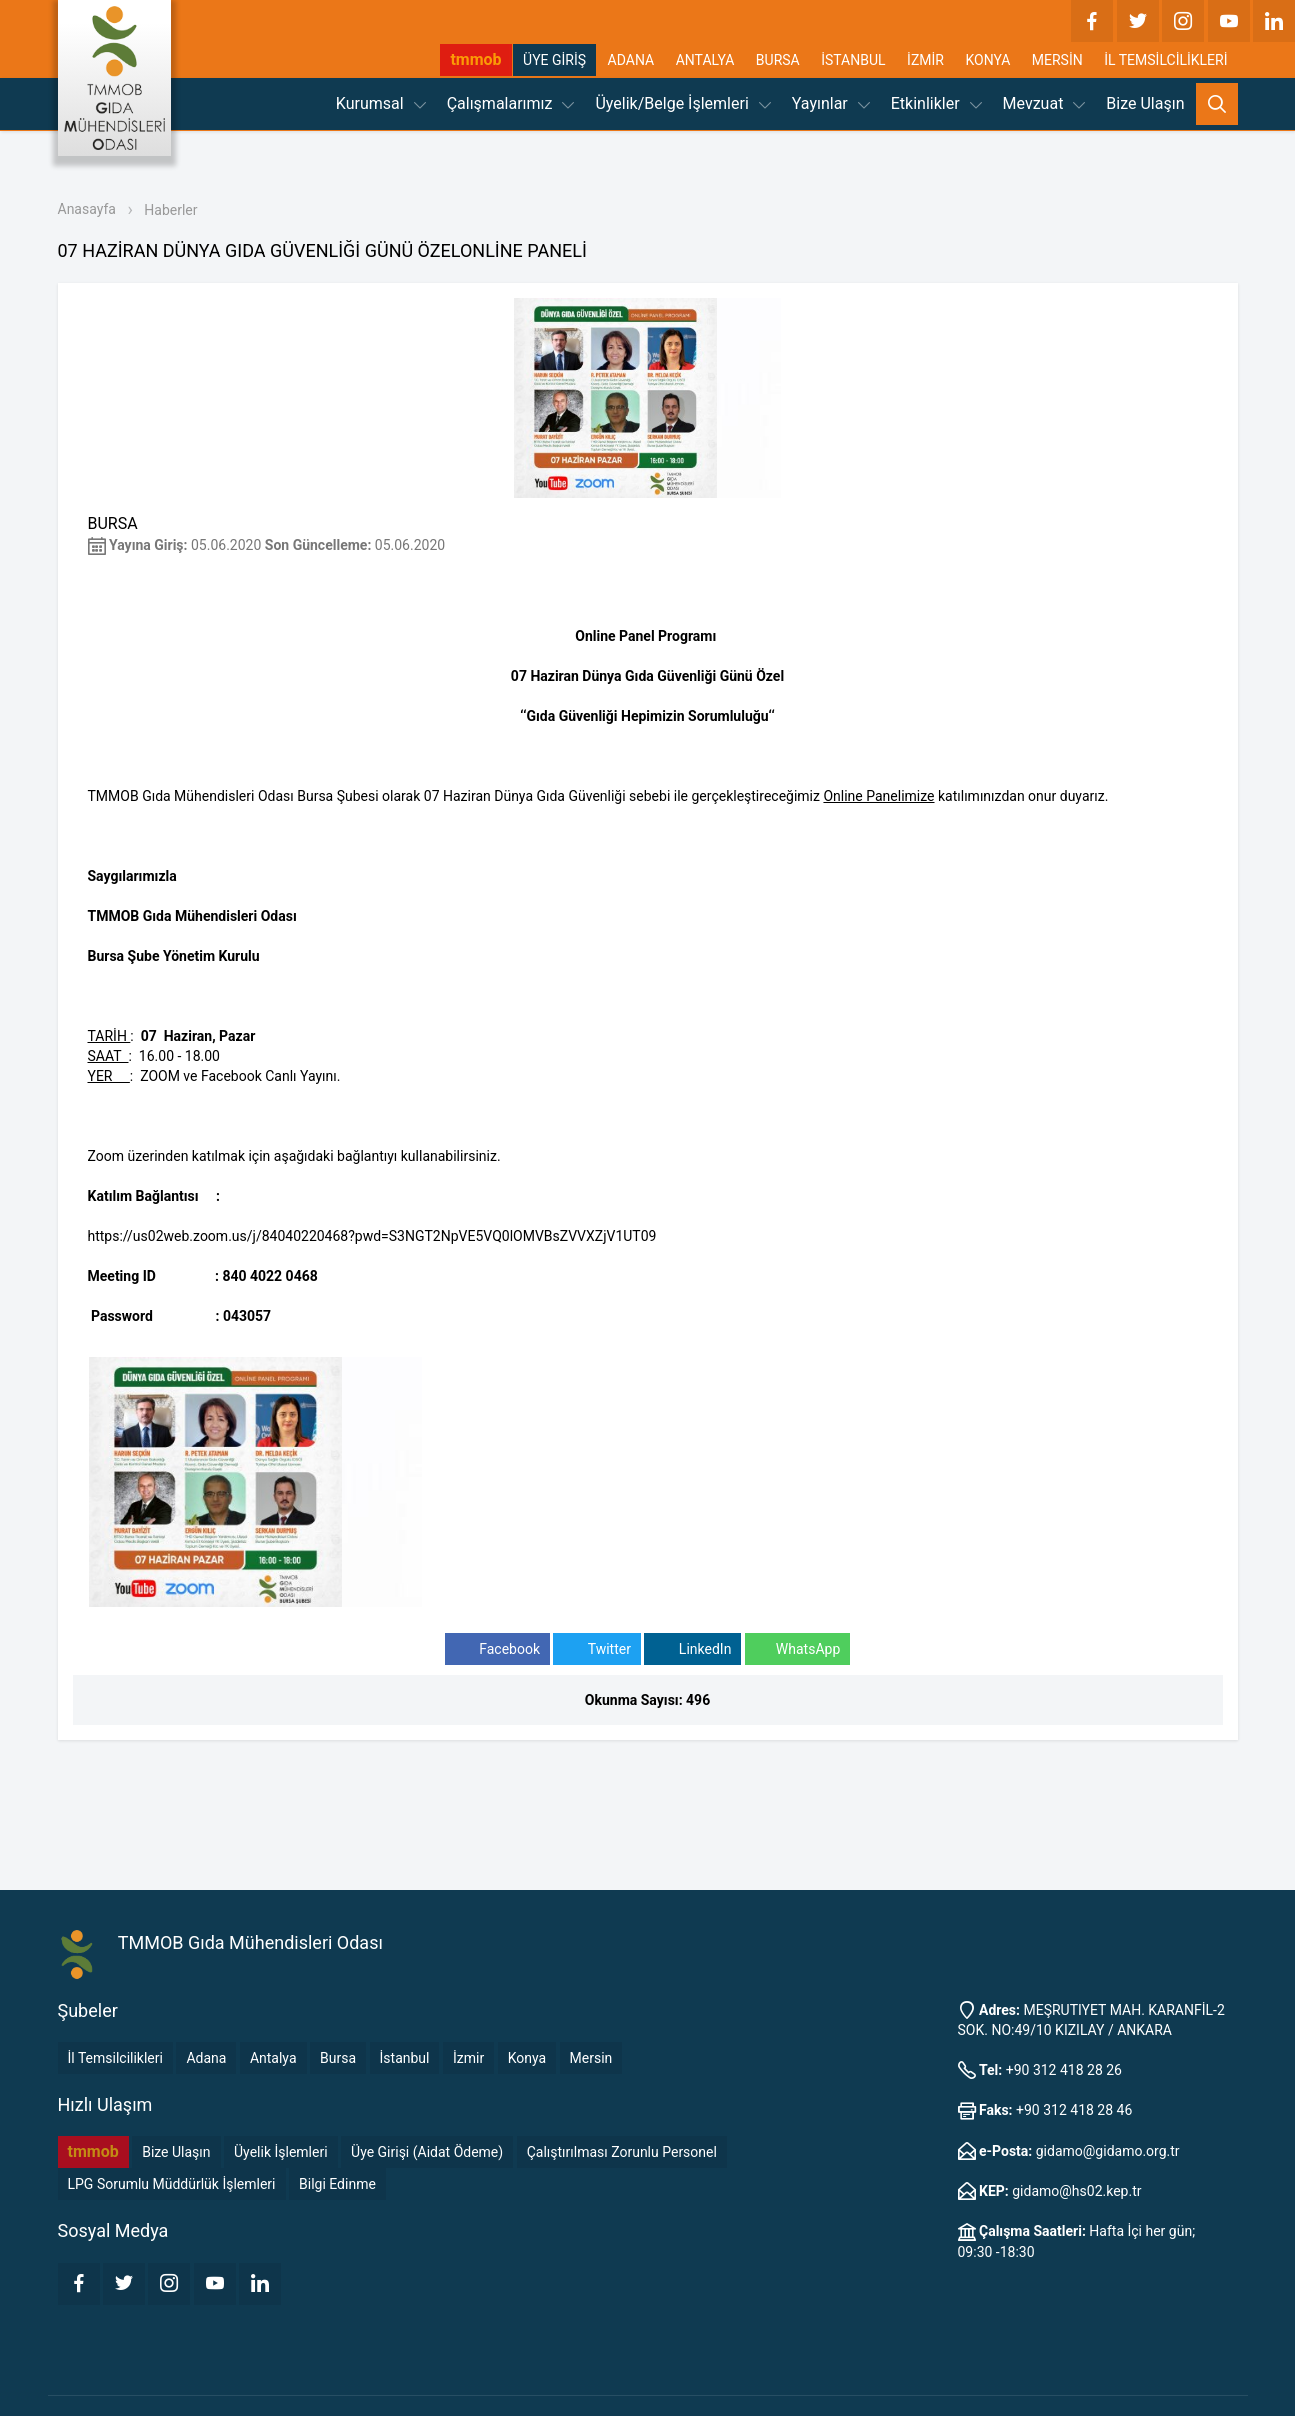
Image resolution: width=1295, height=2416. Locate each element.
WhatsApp (797, 1649)
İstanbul (405, 2058)
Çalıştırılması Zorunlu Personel (622, 2152)
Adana (206, 2058)
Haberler (170, 210)
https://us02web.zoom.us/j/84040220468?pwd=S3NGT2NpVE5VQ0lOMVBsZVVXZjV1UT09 (372, 1236)
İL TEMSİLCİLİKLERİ (1165, 60)
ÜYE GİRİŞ (554, 60)
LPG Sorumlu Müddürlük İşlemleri (172, 2184)
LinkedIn (692, 1649)
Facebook (497, 1649)
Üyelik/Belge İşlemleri (682, 103)
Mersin (591, 2058)
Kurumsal (381, 103)
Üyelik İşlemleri (281, 2152)
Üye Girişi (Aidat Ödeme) (427, 2152)
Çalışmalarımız (511, 103)
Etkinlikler (936, 103)
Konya (527, 2058)
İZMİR (925, 60)
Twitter (596, 1649)
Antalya (273, 2058)
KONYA (987, 60)
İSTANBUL (853, 60)
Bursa (338, 2058)
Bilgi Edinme (337, 2184)
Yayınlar (831, 103)
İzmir (468, 2058)
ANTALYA (705, 60)
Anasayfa (87, 209)
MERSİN (1057, 60)
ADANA (631, 60)
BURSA (778, 60)
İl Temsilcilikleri (115, 2058)
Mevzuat (1044, 103)
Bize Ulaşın (1145, 103)
